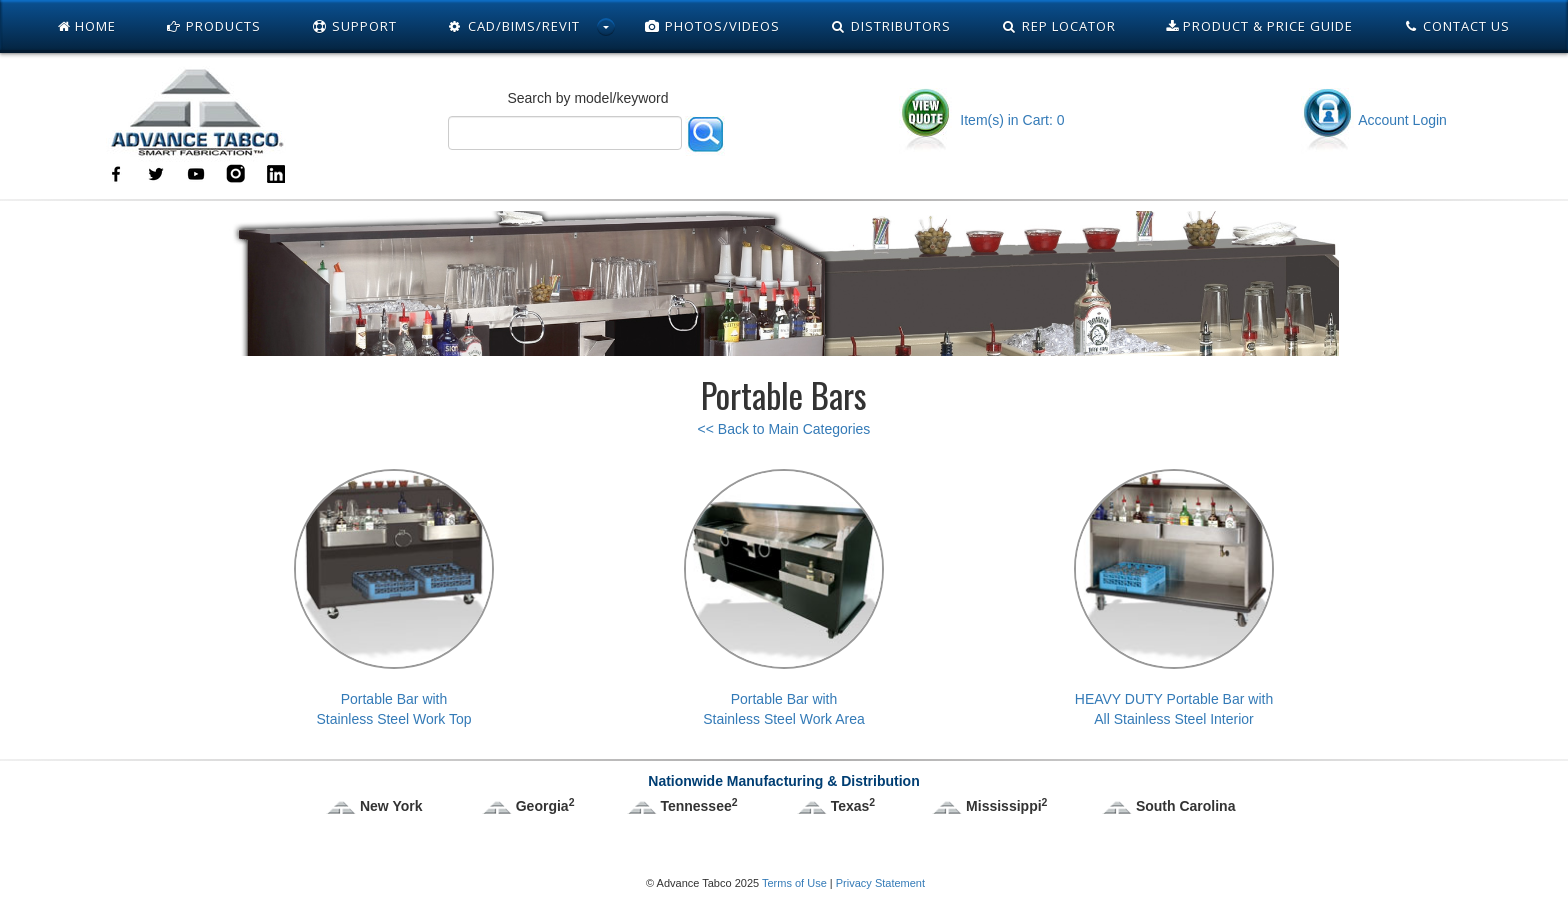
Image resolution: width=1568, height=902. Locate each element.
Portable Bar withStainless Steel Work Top (394, 598)
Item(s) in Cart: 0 (981, 120)
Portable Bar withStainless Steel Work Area (784, 598)
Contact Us (1457, 26)
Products (214, 26)
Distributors (890, 26)
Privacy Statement (880, 883)
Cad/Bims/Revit (513, 26)
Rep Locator (1058, 26)
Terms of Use (794, 883)
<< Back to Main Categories (784, 429)
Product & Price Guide (1259, 26)
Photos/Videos (713, 26)
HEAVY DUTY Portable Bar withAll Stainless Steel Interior (1174, 598)
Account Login (1374, 120)
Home (87, 26)
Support (354, 26)
